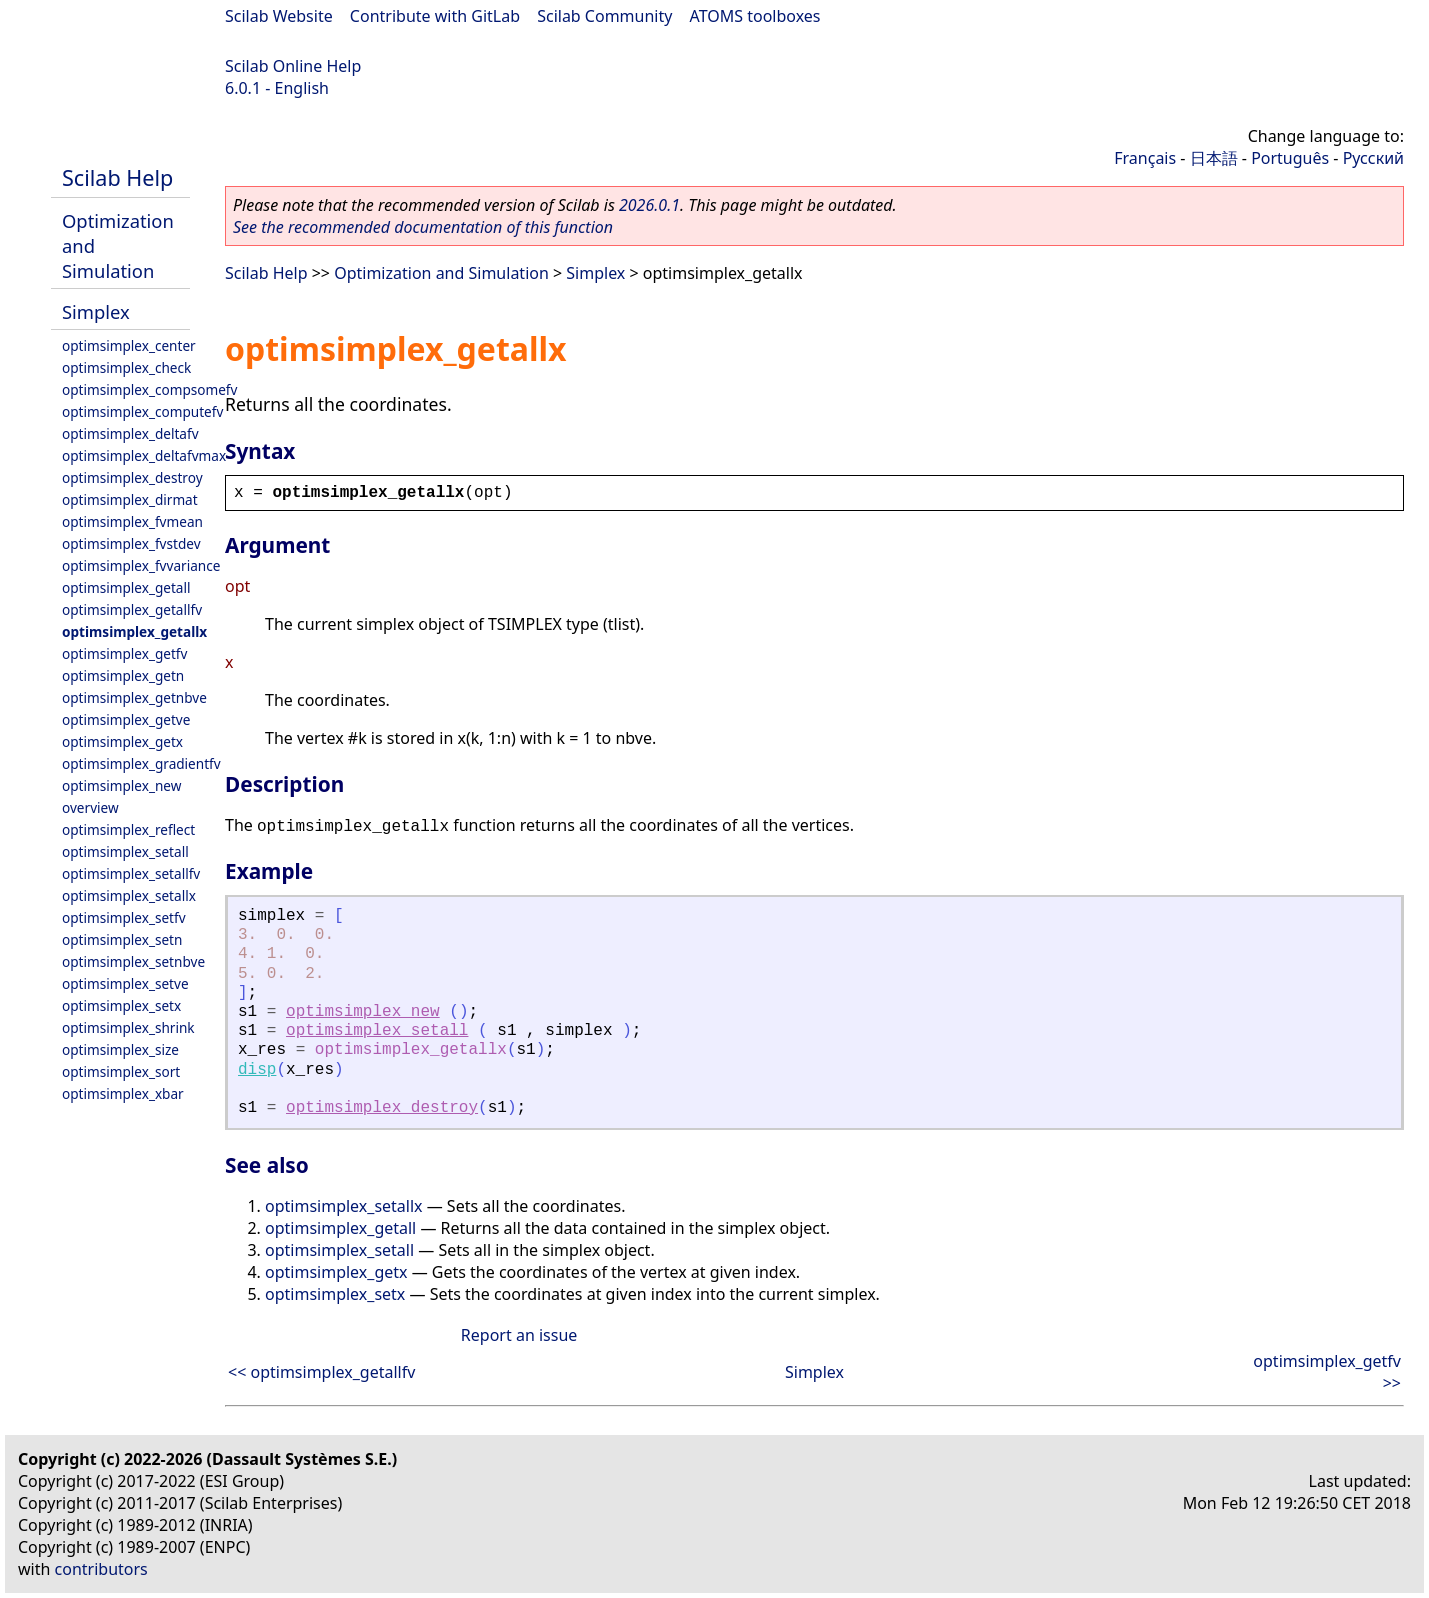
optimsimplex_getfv (124, 653)
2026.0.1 (649, 205)
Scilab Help (117, 177)
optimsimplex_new (121, 785)
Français (1145, 158)
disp (257, 1070)
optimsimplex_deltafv (130, 433)
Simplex (96, 311)
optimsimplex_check (126, 367)
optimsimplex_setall (125, 851)
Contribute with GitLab (435, 16)
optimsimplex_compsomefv (149, 389)
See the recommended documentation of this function (423, 227)
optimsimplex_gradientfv (141, 763)
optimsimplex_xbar (123, 1093)
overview (90, 807)
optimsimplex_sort (121, 1071)
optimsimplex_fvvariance (141, 565)
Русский (1373, 158)
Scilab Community (604, 16)
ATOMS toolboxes (755, 16)
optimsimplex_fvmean (132, 521)
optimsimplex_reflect (128, 829)
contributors (101, 1569)
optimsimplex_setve (125, 983)
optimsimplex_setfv (124, 917)
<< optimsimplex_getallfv (321, 1372)
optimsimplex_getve (126, 719)
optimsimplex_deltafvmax (144, 455)
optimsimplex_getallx (134, 631)
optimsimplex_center (129, 345)
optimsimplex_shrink (128, 1027)
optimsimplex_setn (122, 939)
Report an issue (519, 1335)
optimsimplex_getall (126, 587)
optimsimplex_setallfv (131, 873)
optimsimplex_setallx (129, 895)
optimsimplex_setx (121, 1005)
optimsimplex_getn (123, 675)
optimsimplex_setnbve (133, 961)
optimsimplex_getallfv (132, 609)
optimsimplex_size (120, 1049)
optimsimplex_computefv (142, 411)
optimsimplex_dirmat (130, 499)
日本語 (1214, 158)
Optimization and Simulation (441, 273)
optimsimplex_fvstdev (131, 543)
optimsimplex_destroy (132, 477)
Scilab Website (279, 16)
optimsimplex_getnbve (134, 697)
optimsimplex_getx (122, 741)
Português (1290, 158)
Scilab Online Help (293, 66)
